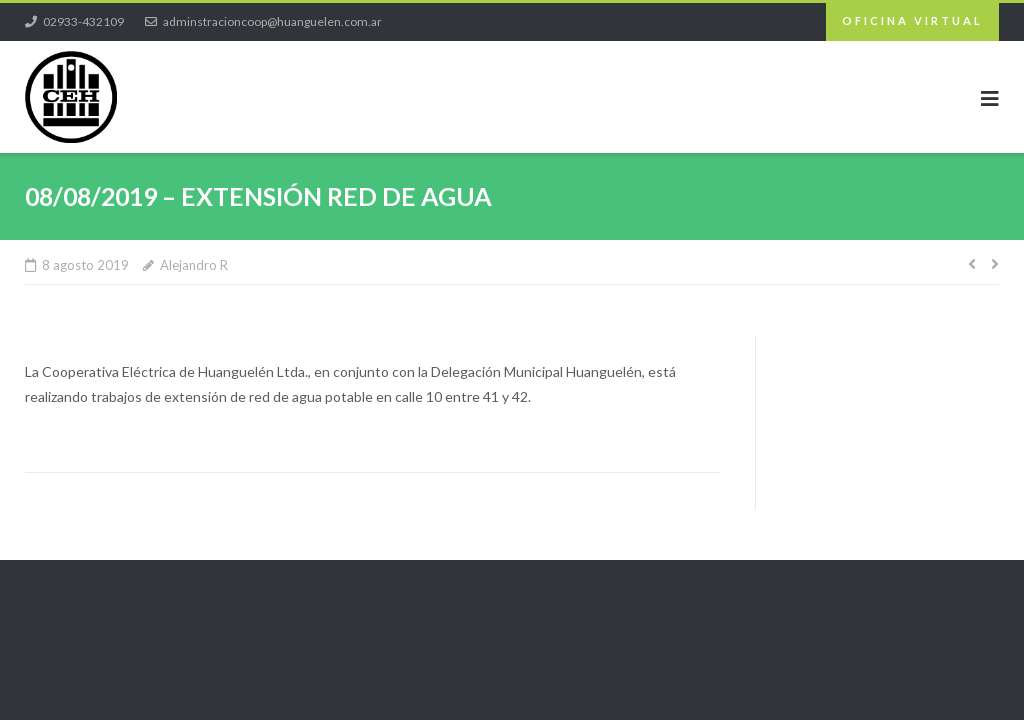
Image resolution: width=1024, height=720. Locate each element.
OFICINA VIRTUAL (912, 20)
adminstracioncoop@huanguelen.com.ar (272, 21)
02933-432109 (83, 21)
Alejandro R (194, 265)
